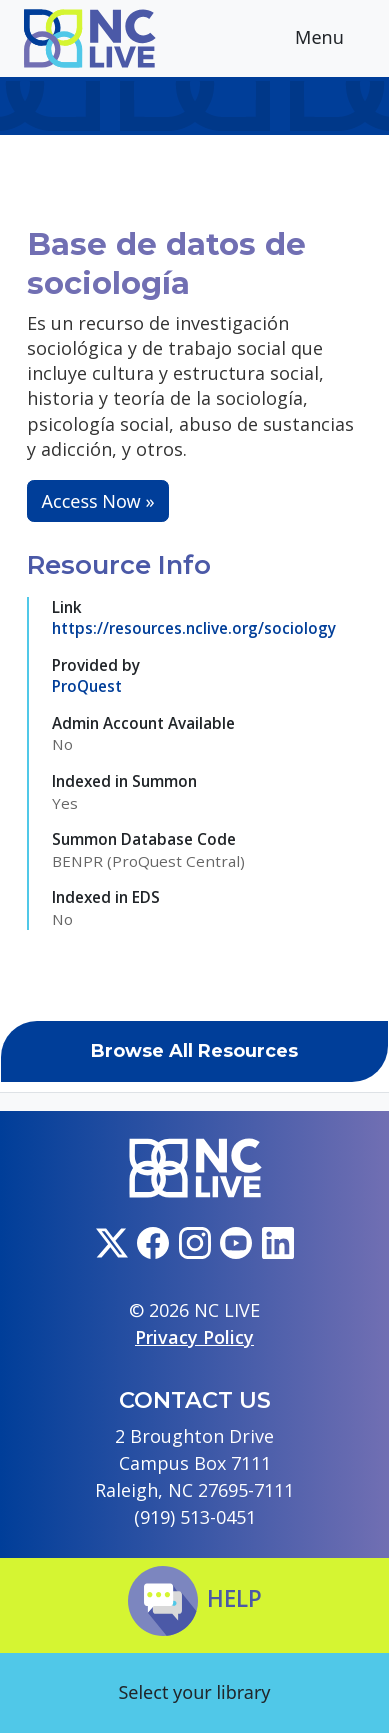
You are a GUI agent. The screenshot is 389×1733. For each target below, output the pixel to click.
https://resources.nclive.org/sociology (194, 628)
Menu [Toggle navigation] (335, 39)
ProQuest (87, 686)
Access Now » (98, 501)
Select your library (194, 1692)
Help (195, 1598)
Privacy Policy (194, 1337)
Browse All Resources (194, 1051)
